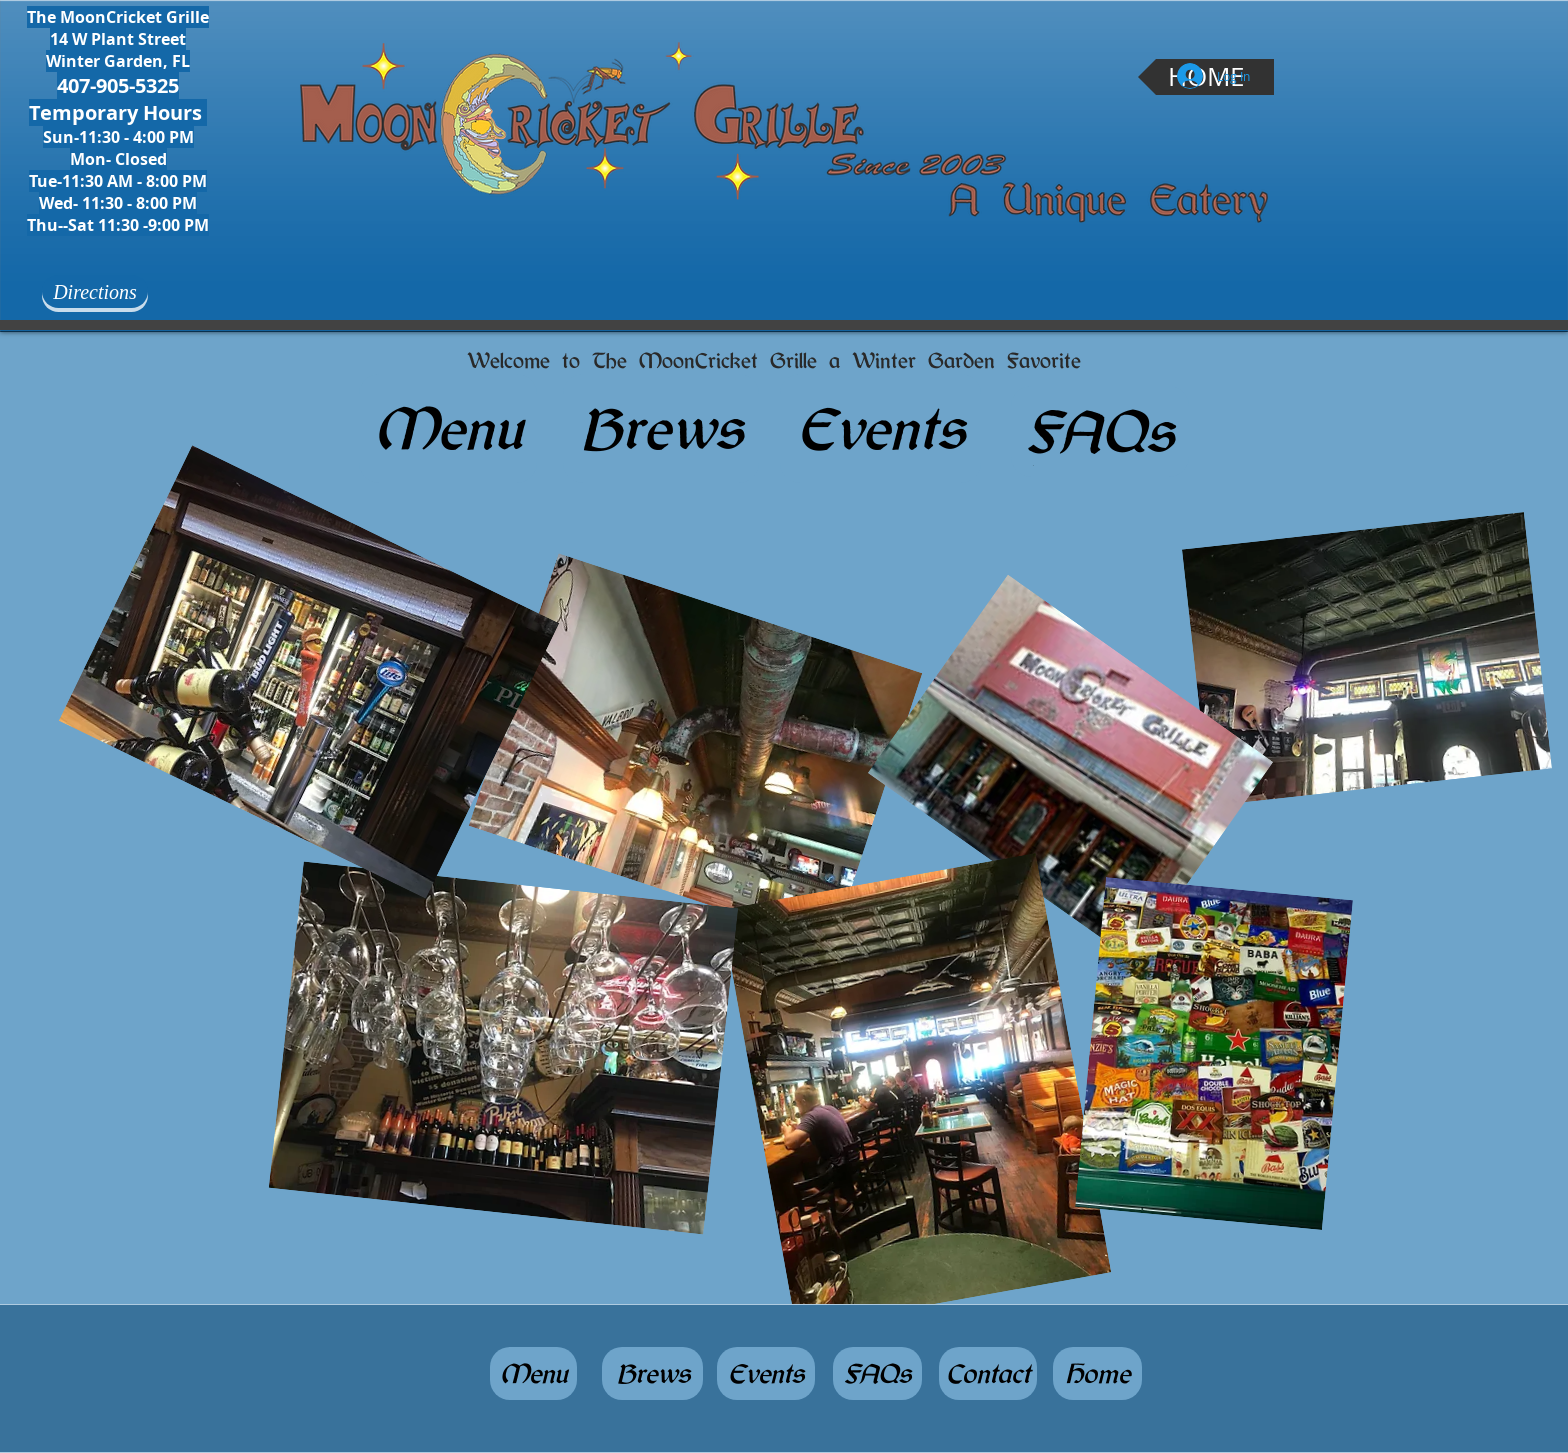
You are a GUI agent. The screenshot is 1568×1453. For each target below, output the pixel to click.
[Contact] (988, 1373)
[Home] (1097, 1373)
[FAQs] (1100, 431)
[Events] (880, 428)
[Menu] (448, 428)
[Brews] (661, 428)
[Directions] (95, 291)
